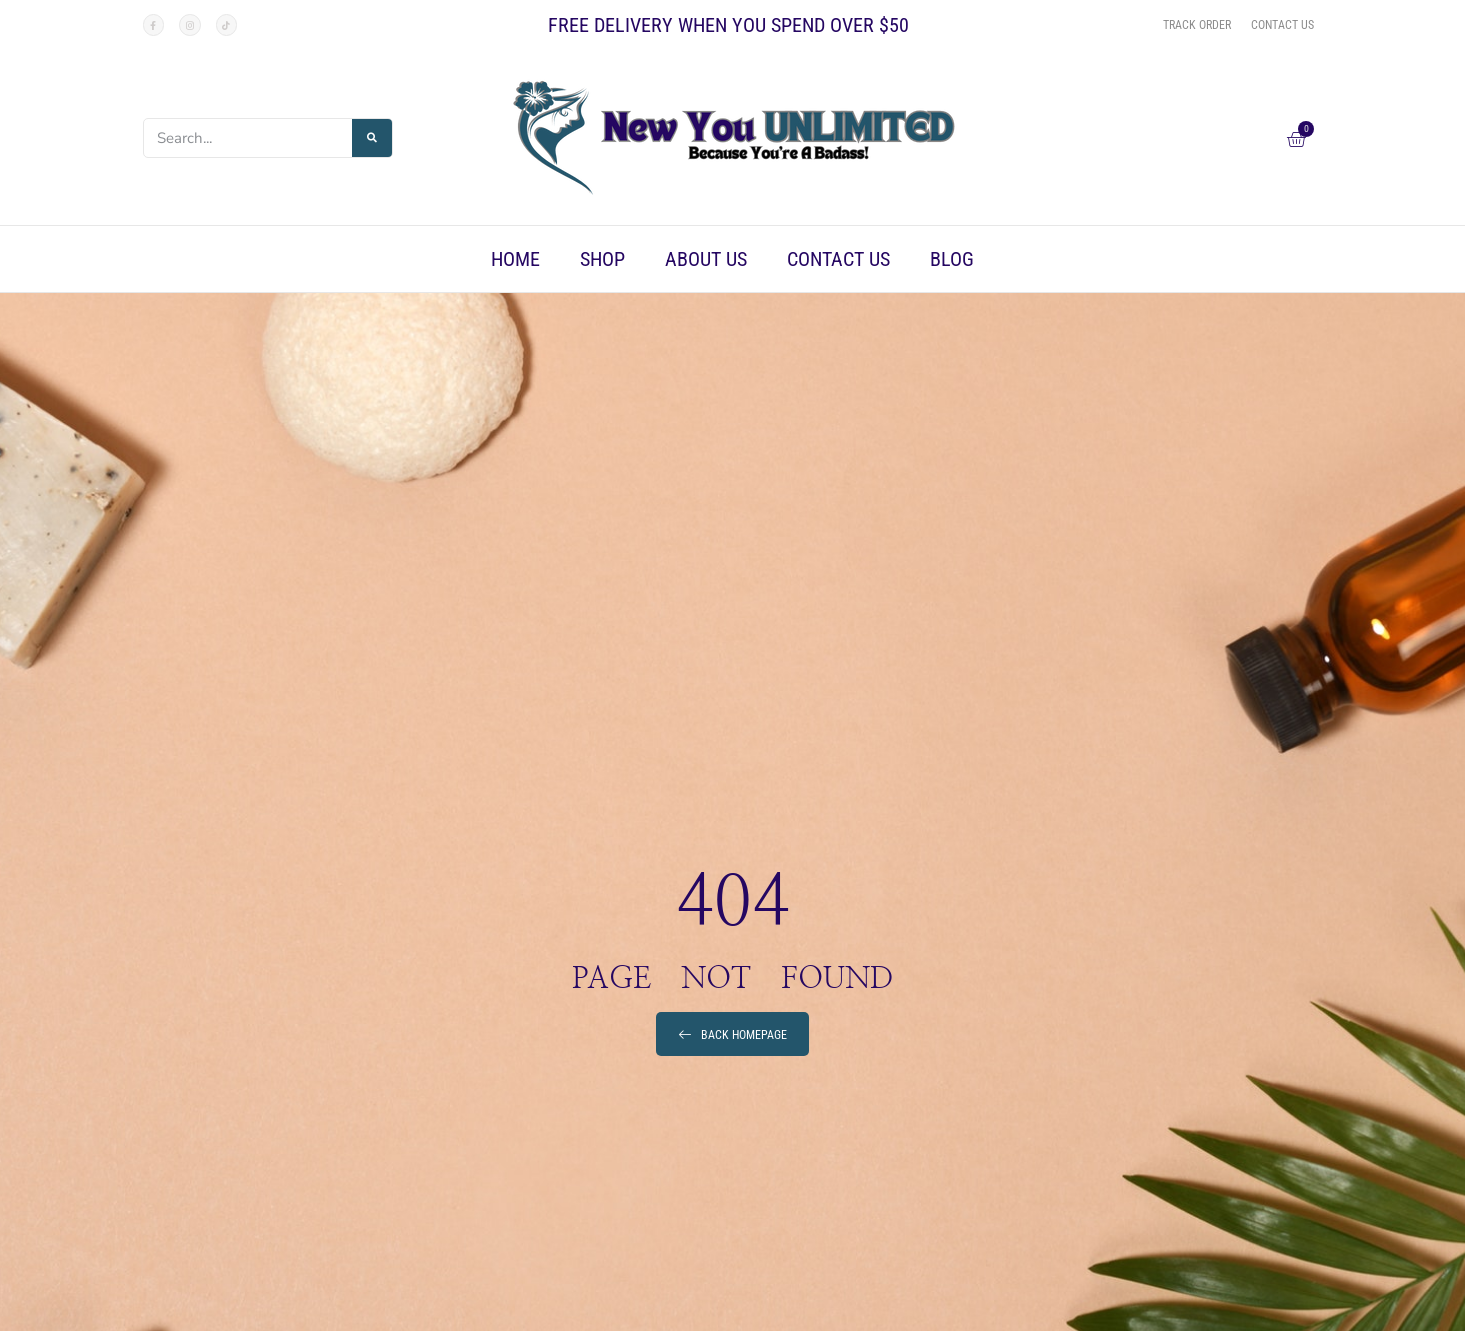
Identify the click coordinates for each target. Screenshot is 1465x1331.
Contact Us (838, 259)
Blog (952, 259)
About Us (706, 259)
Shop (602, 259)
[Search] (372, 138)
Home (515, 259)
